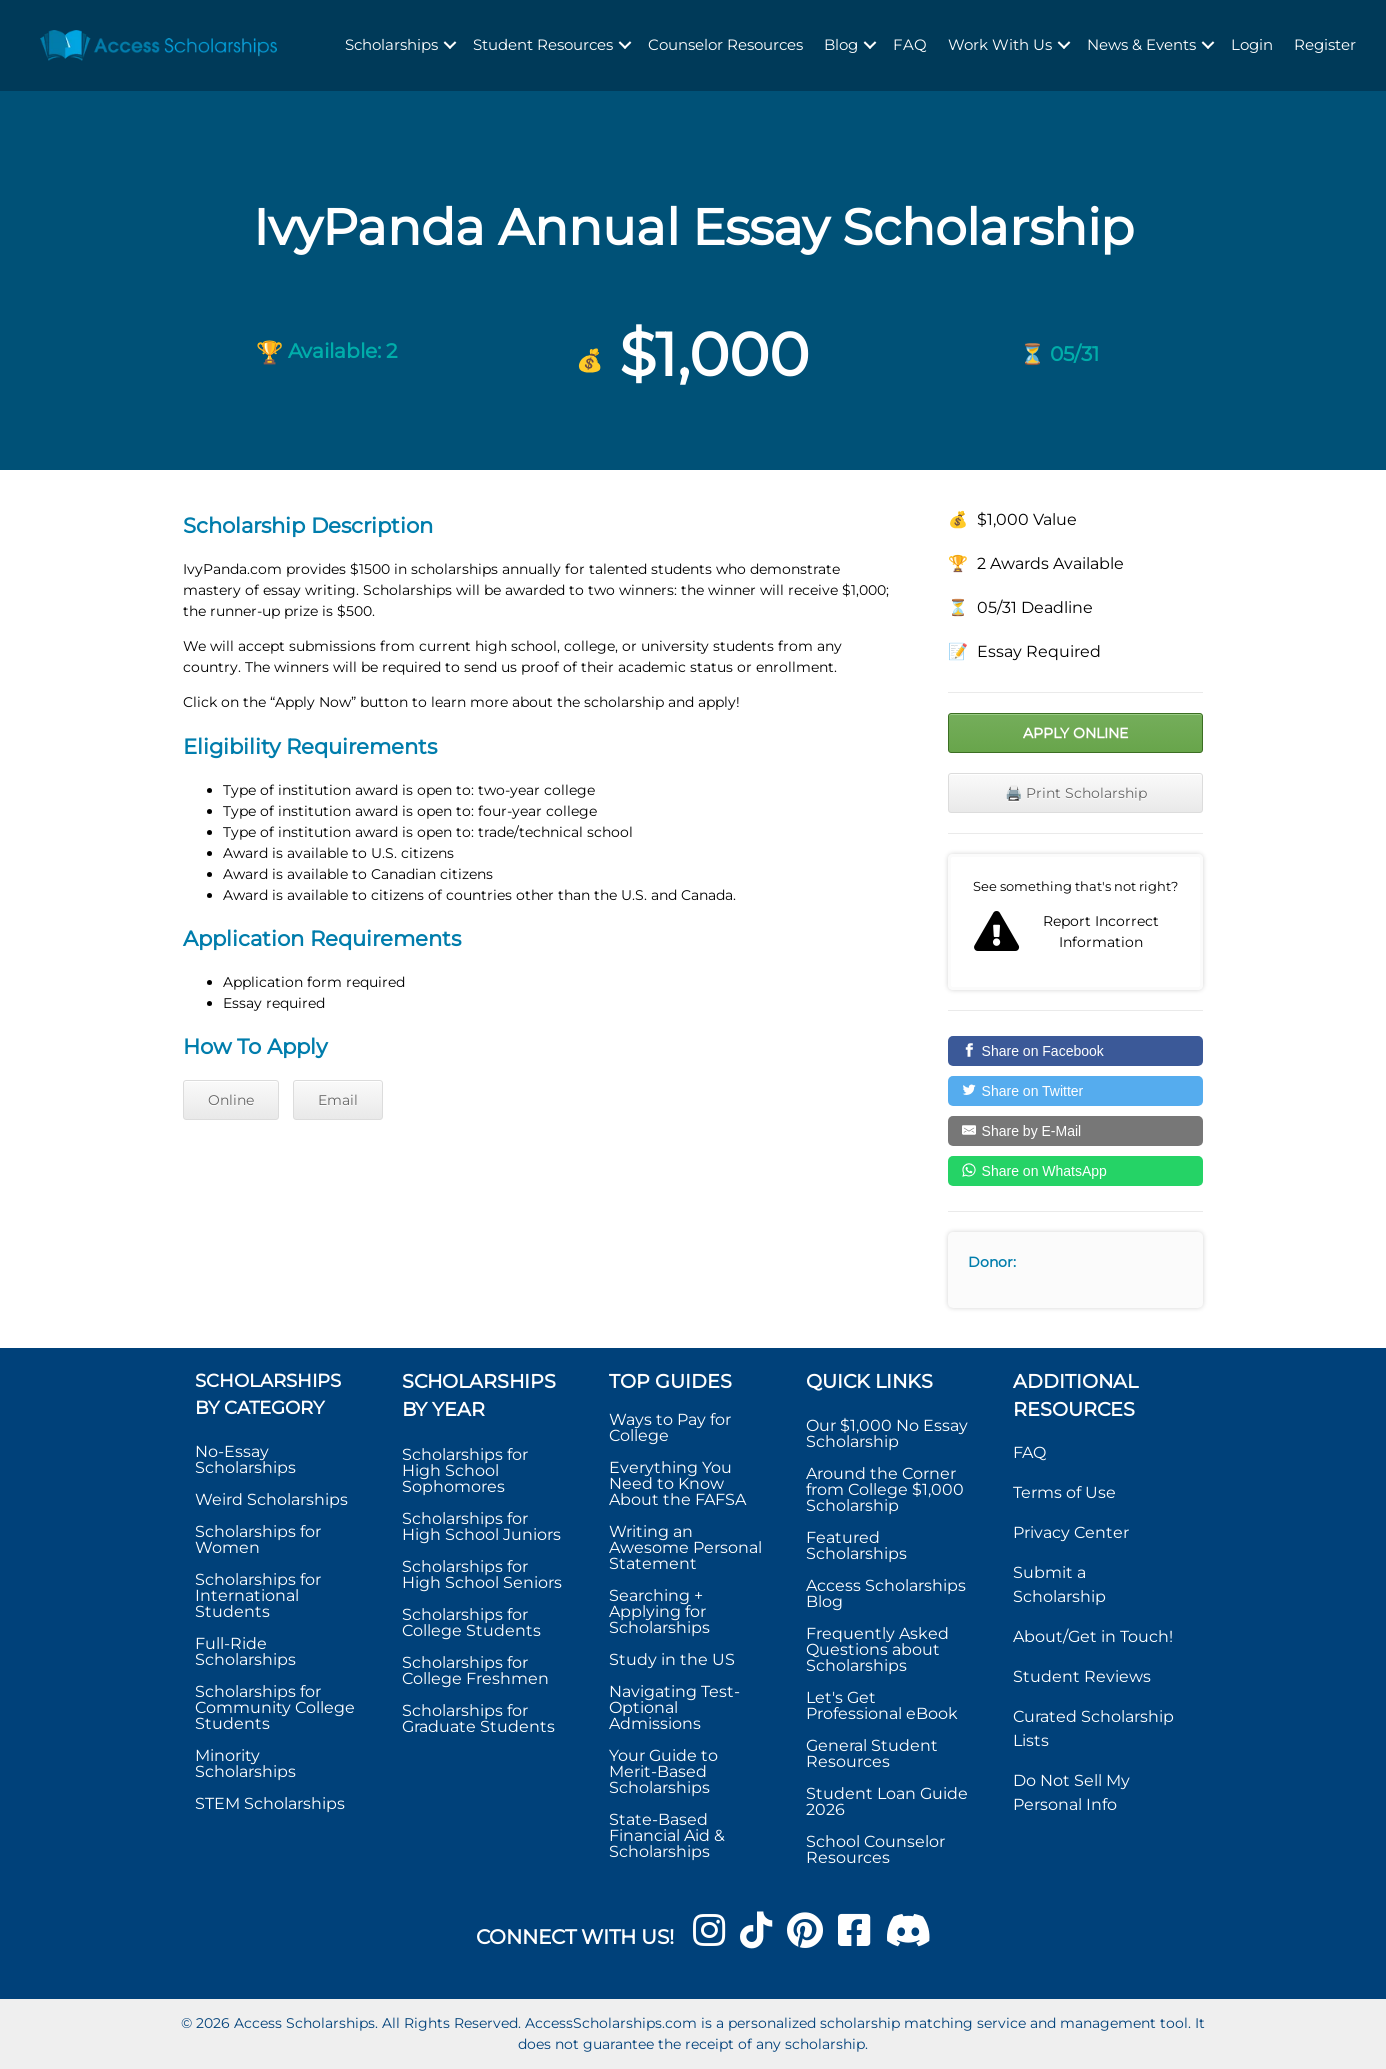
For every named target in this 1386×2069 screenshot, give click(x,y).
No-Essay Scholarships (245, 1459)
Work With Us (1000, 44)
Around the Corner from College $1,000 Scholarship (885, 1489)
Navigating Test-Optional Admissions (674, 1707)
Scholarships (391, 44)
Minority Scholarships (245, 1763)
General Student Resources (872, 1753)
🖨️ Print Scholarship (1076, 793)
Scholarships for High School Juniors (481, 1526)
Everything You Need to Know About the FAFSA (677, 1483)
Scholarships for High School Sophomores (465, 1470)
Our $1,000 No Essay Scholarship (887, 1433)
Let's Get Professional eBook (882, 1705)
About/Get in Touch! (1093, 1636)
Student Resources (543, 44)
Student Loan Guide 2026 (887, 1801)
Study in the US (672, 1659)
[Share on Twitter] (1075, 1091)
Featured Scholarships (858, 1545)
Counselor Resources (725, 44)
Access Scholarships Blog (886, 1593)
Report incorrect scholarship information (1075, 922)
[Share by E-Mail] (1075, 1131)
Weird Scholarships (271, 1499)
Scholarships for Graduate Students (478, 1718)
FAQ (910, 44)
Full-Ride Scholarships (245, 1651)
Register (1325, 44)
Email (338, 1100)
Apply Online (1075, 733)
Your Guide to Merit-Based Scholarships (663, 1771)
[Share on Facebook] (1075, 1051)
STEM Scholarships (270, 1803)
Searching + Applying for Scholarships (659, 1611)
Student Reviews (1082, 1676)
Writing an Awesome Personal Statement (685, 1547)
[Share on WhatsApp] (1075, 1171)
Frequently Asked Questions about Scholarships (877, 1649)
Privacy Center (1071, 1532)
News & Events (1141, 44)
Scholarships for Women (258, 1539)
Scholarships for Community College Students (275, 1707)
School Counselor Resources (875, 1849)
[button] (450, 45)
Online (231, 1100)
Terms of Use (1064, 1492)
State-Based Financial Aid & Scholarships (667, 1835)
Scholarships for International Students (258, 1595)
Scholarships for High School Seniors (482, 1574)
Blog (841, 44)
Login (1252, 44)
